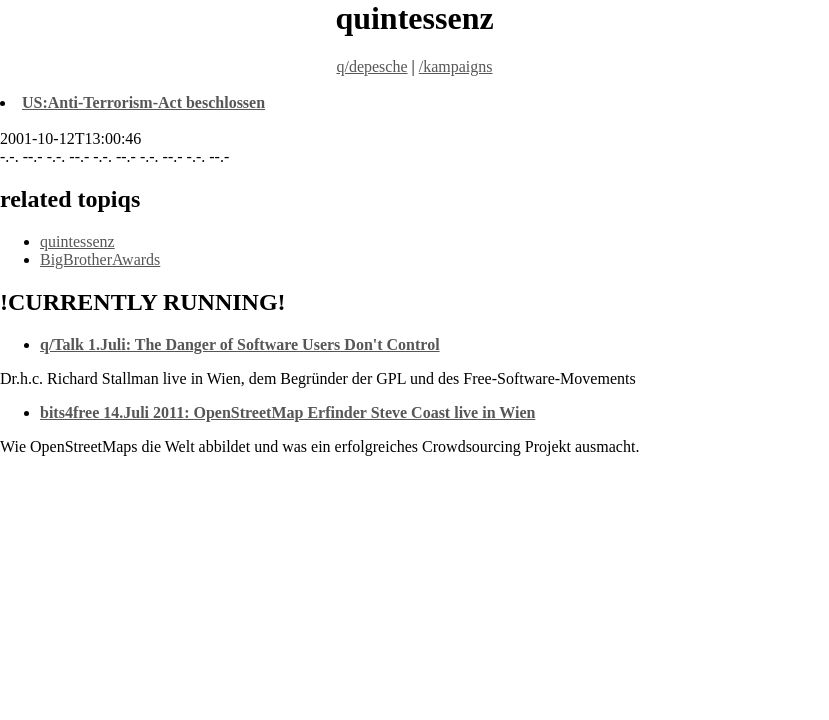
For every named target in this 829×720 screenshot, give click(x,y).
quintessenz (77, 241)
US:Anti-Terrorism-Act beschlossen (143, 102)
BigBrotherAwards (100, 259)
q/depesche (371, 66)
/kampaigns (456, 66)
